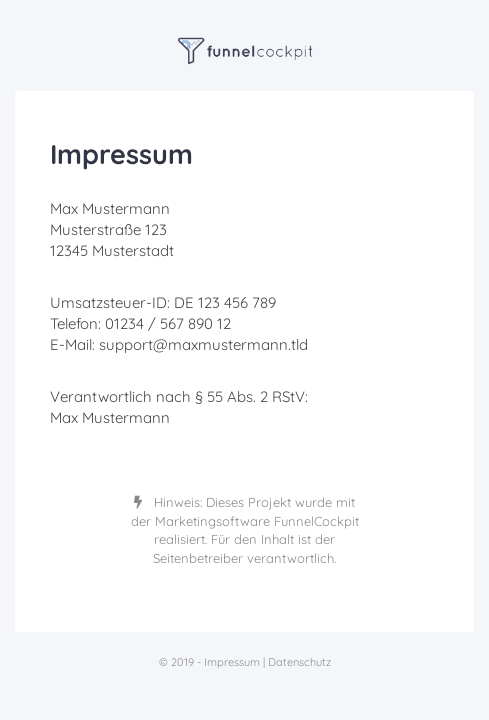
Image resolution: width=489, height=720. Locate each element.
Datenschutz (299, 662)
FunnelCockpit (316, 521)
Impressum (232, 662)
